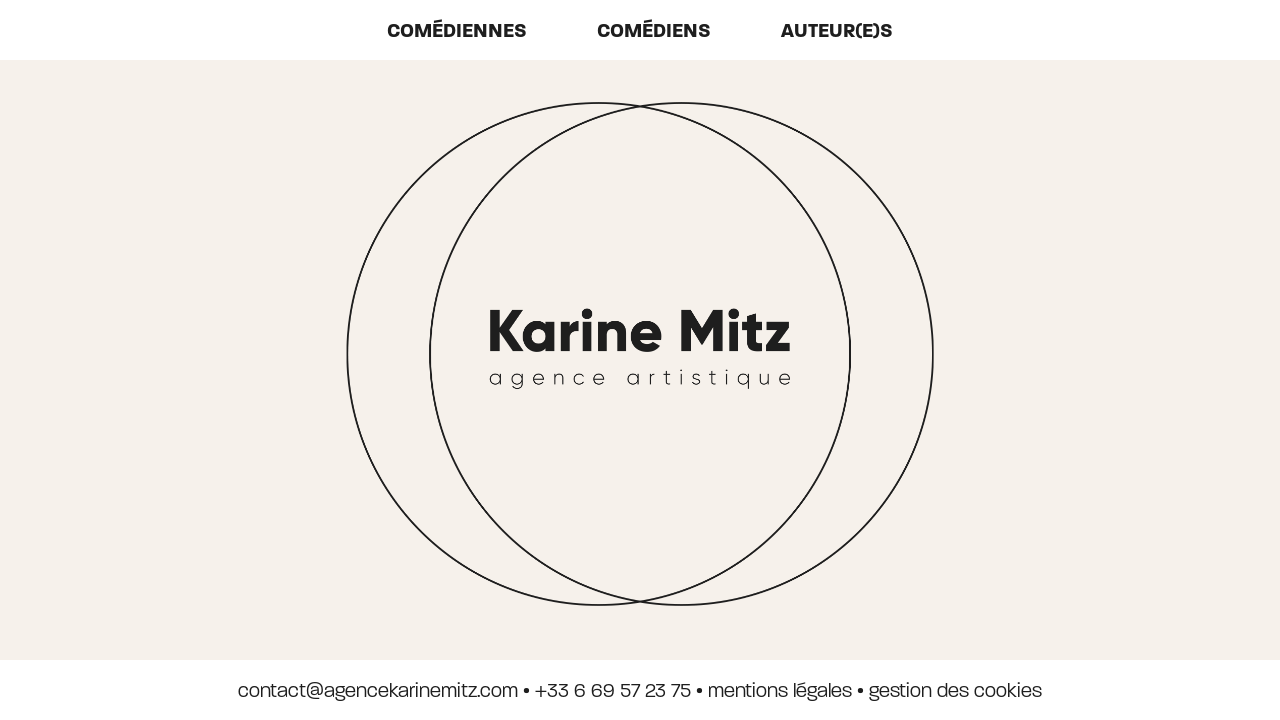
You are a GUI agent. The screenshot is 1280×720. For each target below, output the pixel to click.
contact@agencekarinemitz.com (378, 690)
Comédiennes (457, 30)
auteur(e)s (837, 30)
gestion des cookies (955, 690)
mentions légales (780, 690)
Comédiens (654, 30)
